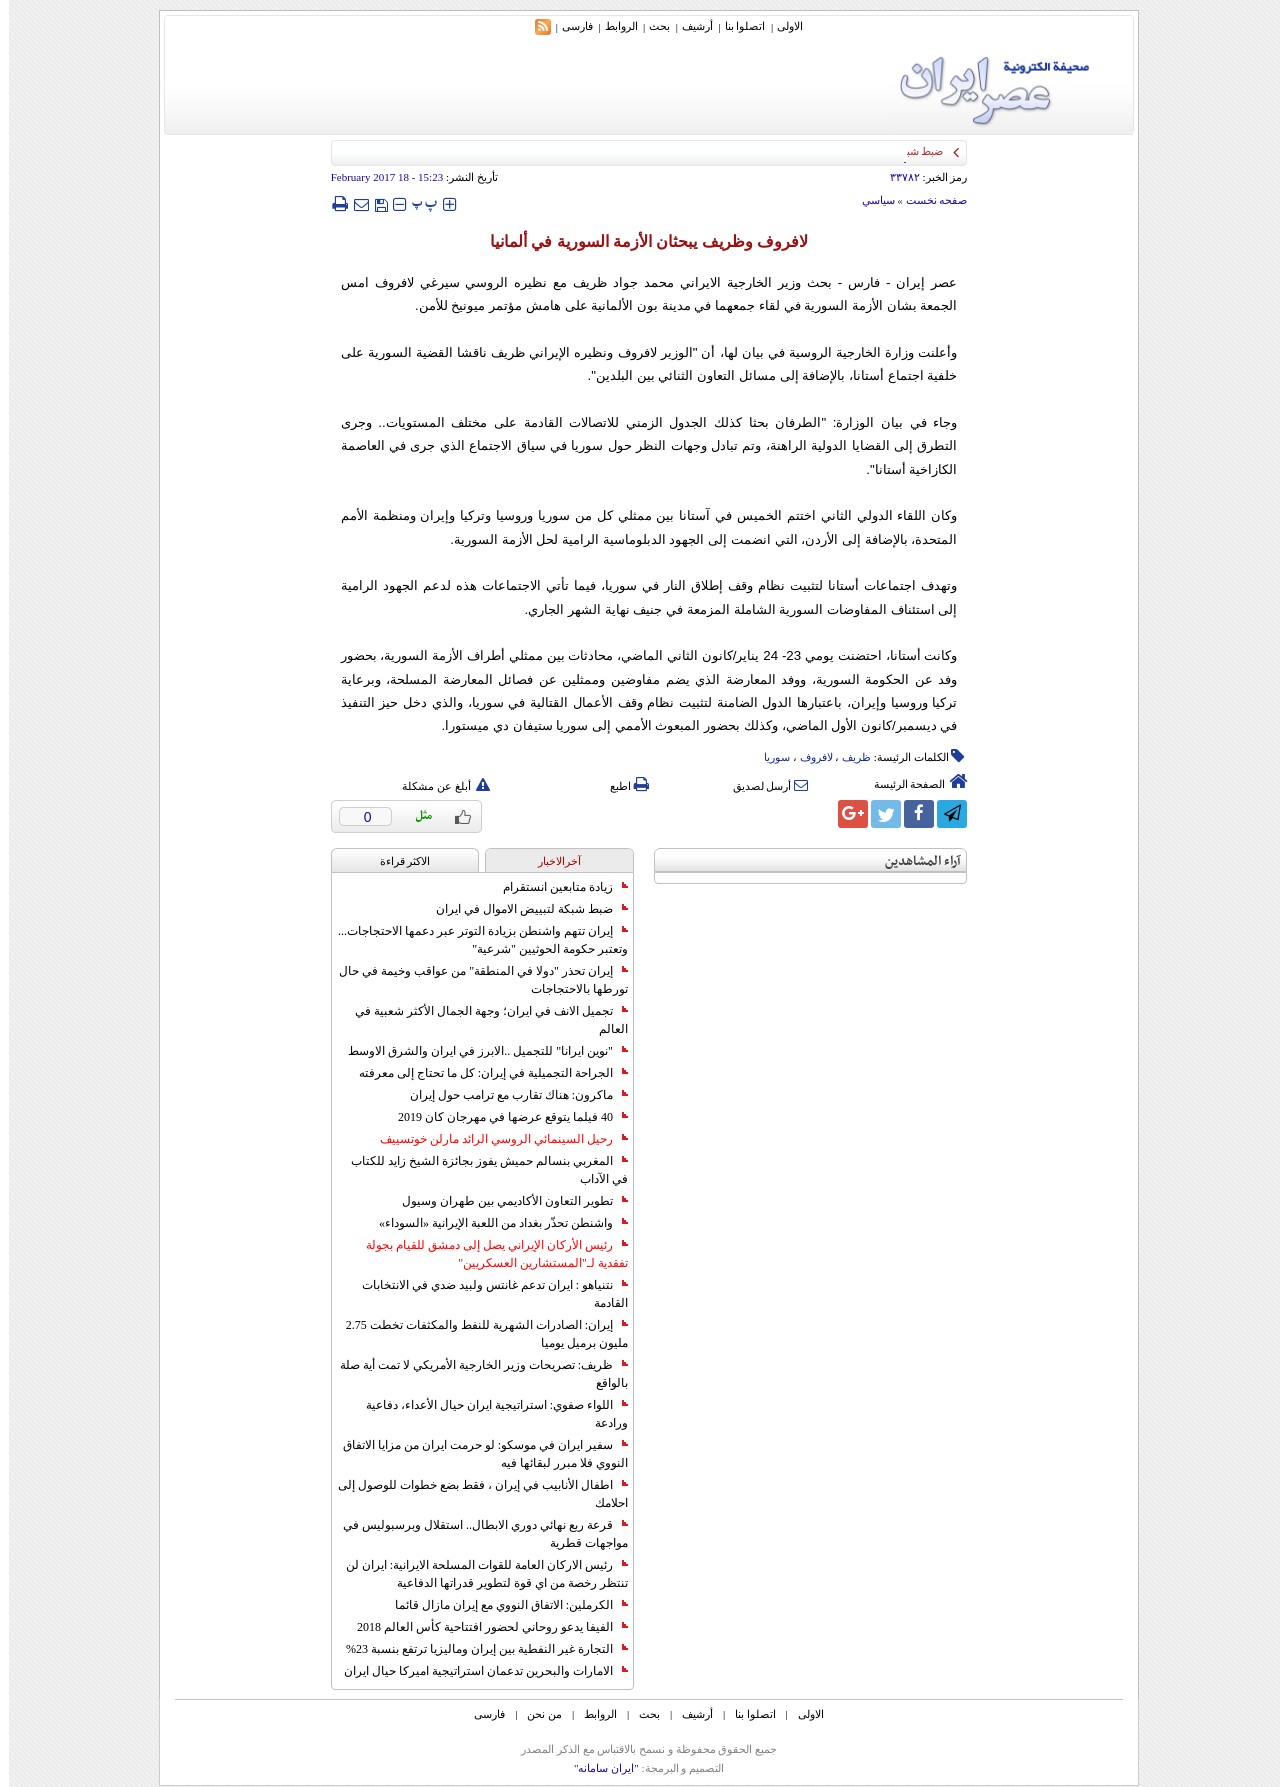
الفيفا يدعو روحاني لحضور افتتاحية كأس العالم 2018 (483, 1627)
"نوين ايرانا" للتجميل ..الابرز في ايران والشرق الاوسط (479, 1051)
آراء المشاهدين (914, 861)
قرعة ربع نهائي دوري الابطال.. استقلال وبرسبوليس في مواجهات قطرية (476, 1534)
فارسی (568, 26)
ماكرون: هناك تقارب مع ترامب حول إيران (510, 1095)
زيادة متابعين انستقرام (556, 887)
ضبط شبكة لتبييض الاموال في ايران (523, 909)
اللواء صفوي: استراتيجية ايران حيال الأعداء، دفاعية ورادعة (488, 1414)
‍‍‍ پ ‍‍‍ (416, 203)
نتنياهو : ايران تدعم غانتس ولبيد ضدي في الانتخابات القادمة (486, 1294)
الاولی (781, 26)
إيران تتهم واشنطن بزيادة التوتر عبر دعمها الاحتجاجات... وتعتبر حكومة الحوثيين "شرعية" (474, 940)
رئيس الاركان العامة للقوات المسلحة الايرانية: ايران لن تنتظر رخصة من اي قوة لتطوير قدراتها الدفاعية (478, 1574)
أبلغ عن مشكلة (437, 786)
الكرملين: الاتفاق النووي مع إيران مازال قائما (502, 1605)
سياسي (869, 200)
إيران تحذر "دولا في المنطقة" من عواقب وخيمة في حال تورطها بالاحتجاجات (474, 980)
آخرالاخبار (550, 861)
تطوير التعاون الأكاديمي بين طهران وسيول (506, 1201)
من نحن (535, 1714)
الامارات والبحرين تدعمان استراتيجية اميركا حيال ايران (477, 1671)
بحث (650, 26)
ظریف (847, 757)
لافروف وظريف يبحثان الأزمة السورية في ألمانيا (640, 241)
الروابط (612, 26)
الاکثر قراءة (396, 861)
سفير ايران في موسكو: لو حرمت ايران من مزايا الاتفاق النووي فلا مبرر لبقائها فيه (476, 1454)
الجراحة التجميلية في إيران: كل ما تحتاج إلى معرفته (484, 1073)
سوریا (768, 757)
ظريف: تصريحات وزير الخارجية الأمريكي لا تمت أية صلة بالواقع (475, 1374)
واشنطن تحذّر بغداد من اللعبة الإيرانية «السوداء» (494, 1223)
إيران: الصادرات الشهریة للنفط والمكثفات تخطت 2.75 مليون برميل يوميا (478, 1334)
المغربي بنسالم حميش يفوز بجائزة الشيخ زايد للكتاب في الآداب (480, 1170)
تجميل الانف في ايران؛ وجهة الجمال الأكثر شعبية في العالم (482, 1020)
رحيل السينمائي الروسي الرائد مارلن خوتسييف (495, 1139)
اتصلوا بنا (736, 26)
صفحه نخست (928, 200)
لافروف (807, 757)
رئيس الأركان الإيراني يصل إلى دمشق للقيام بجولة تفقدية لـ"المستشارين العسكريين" (488, 1254)
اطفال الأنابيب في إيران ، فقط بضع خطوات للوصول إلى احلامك (474, 1494)
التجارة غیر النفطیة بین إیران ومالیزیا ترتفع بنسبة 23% (478, 1649)
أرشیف (688, 26)
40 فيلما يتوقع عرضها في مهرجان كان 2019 (504, 1117)
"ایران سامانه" (597, 1768)
